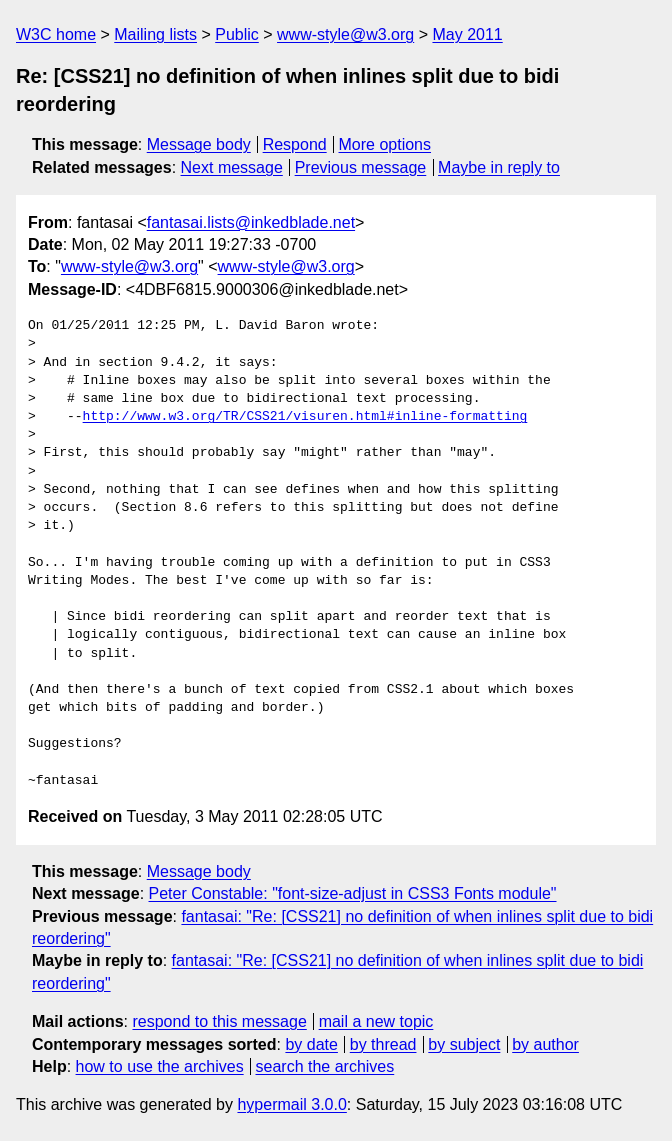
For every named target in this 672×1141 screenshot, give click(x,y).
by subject (464, 1044)
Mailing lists (155, 34)
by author (545, 1044)
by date (311, 1044)
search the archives (325, 1066)
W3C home (56, 34)
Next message (232, 167)
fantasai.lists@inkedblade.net (251, 222)
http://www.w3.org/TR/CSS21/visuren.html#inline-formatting (305, 417)
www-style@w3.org (345, 34)
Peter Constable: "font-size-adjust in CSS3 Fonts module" (353, 893)
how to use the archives (160, 1066)
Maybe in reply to (499, 167)
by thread (383, 1044)
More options (385, 144)
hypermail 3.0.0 (291, 1104)
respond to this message (219, 1021)
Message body (199, 144)
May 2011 (467, 34)
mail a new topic (376, 1021)
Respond (295, 144)
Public (237, 34)
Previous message (361, 167)
